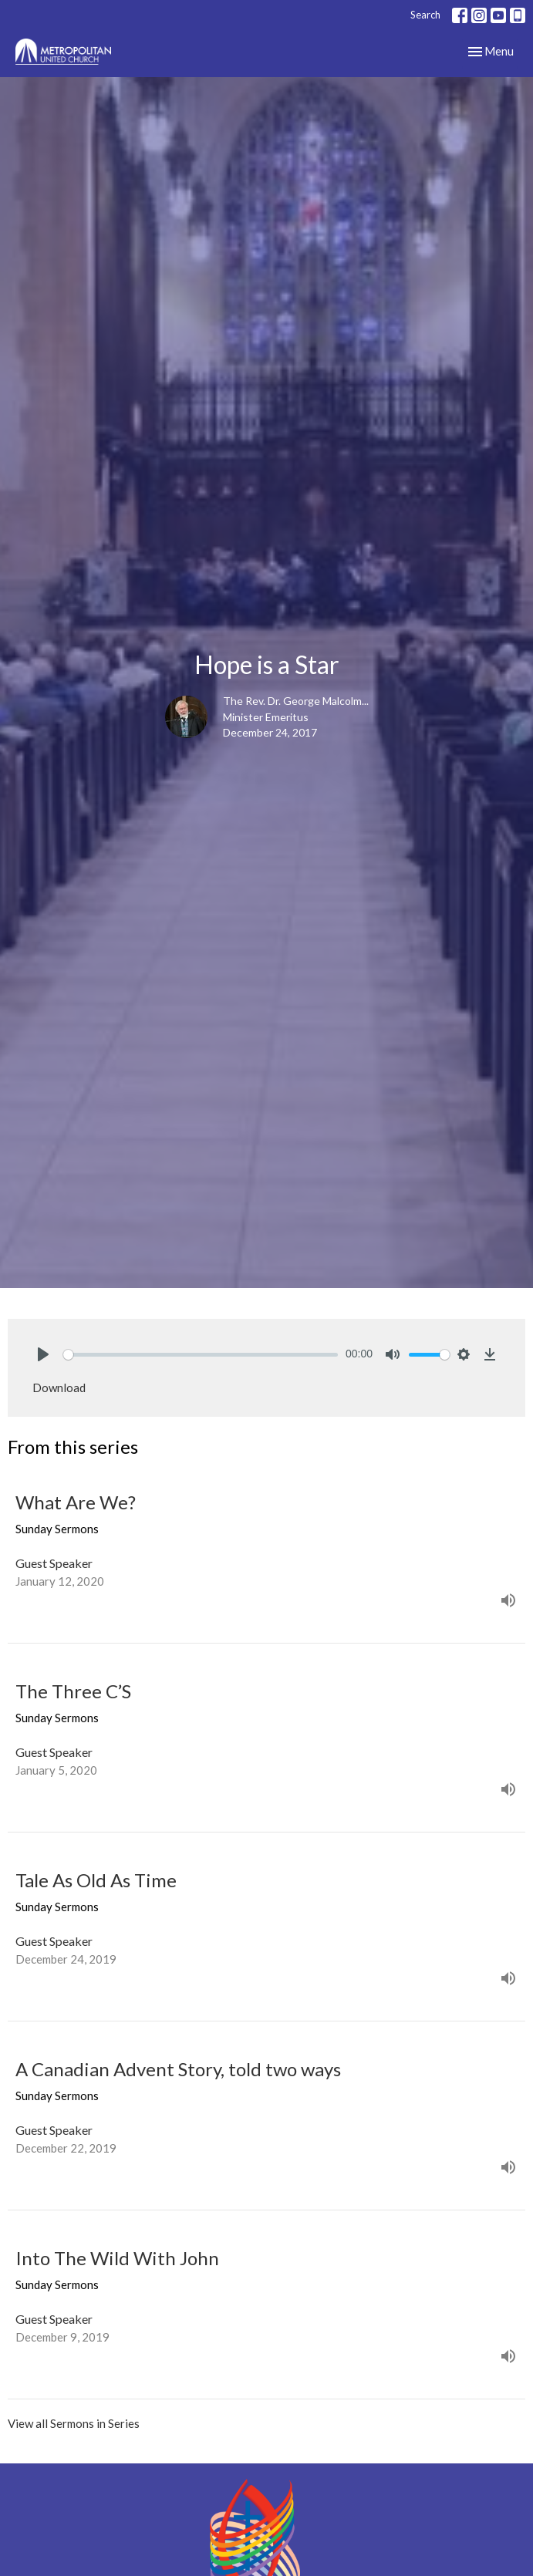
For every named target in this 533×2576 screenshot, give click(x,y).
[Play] (43, 1354)
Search (425, 14)
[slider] (200, 1354)
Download (59, 1387)
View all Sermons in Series (74, 2423)
